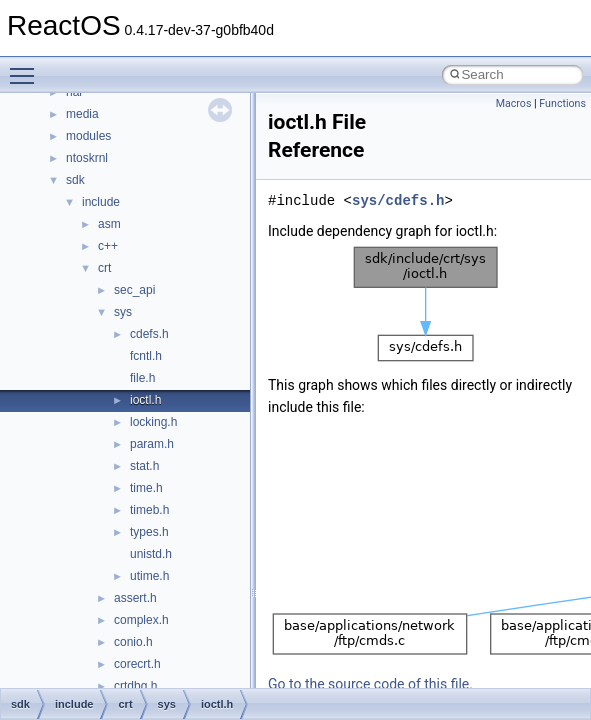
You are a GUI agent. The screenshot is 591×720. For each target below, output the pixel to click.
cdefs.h (149, 334)
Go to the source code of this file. (370, 684)
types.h (149, 532)
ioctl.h (145, 400)
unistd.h (151, 554)
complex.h (141, 620)
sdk (75, 180)
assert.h (135, 598)
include (101, 202)
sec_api (134, 290)
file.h (142, 378)
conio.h (133, 642)
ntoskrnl (87, 158)
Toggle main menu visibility (27, 67)
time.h (146, 488)
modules (88, 136)
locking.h (153, 422)
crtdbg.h (135, 686)
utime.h (149, 576)
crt (104, 268)
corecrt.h (137, 664)
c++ (108, 246)
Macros (514, 103)
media (82, 114)
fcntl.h (146, 356)
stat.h (144, 466)
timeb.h (149, 510)
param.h (152, 444)
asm (109, 224)
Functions (562, 103)
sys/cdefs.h (398, 200)
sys (123, 312)
